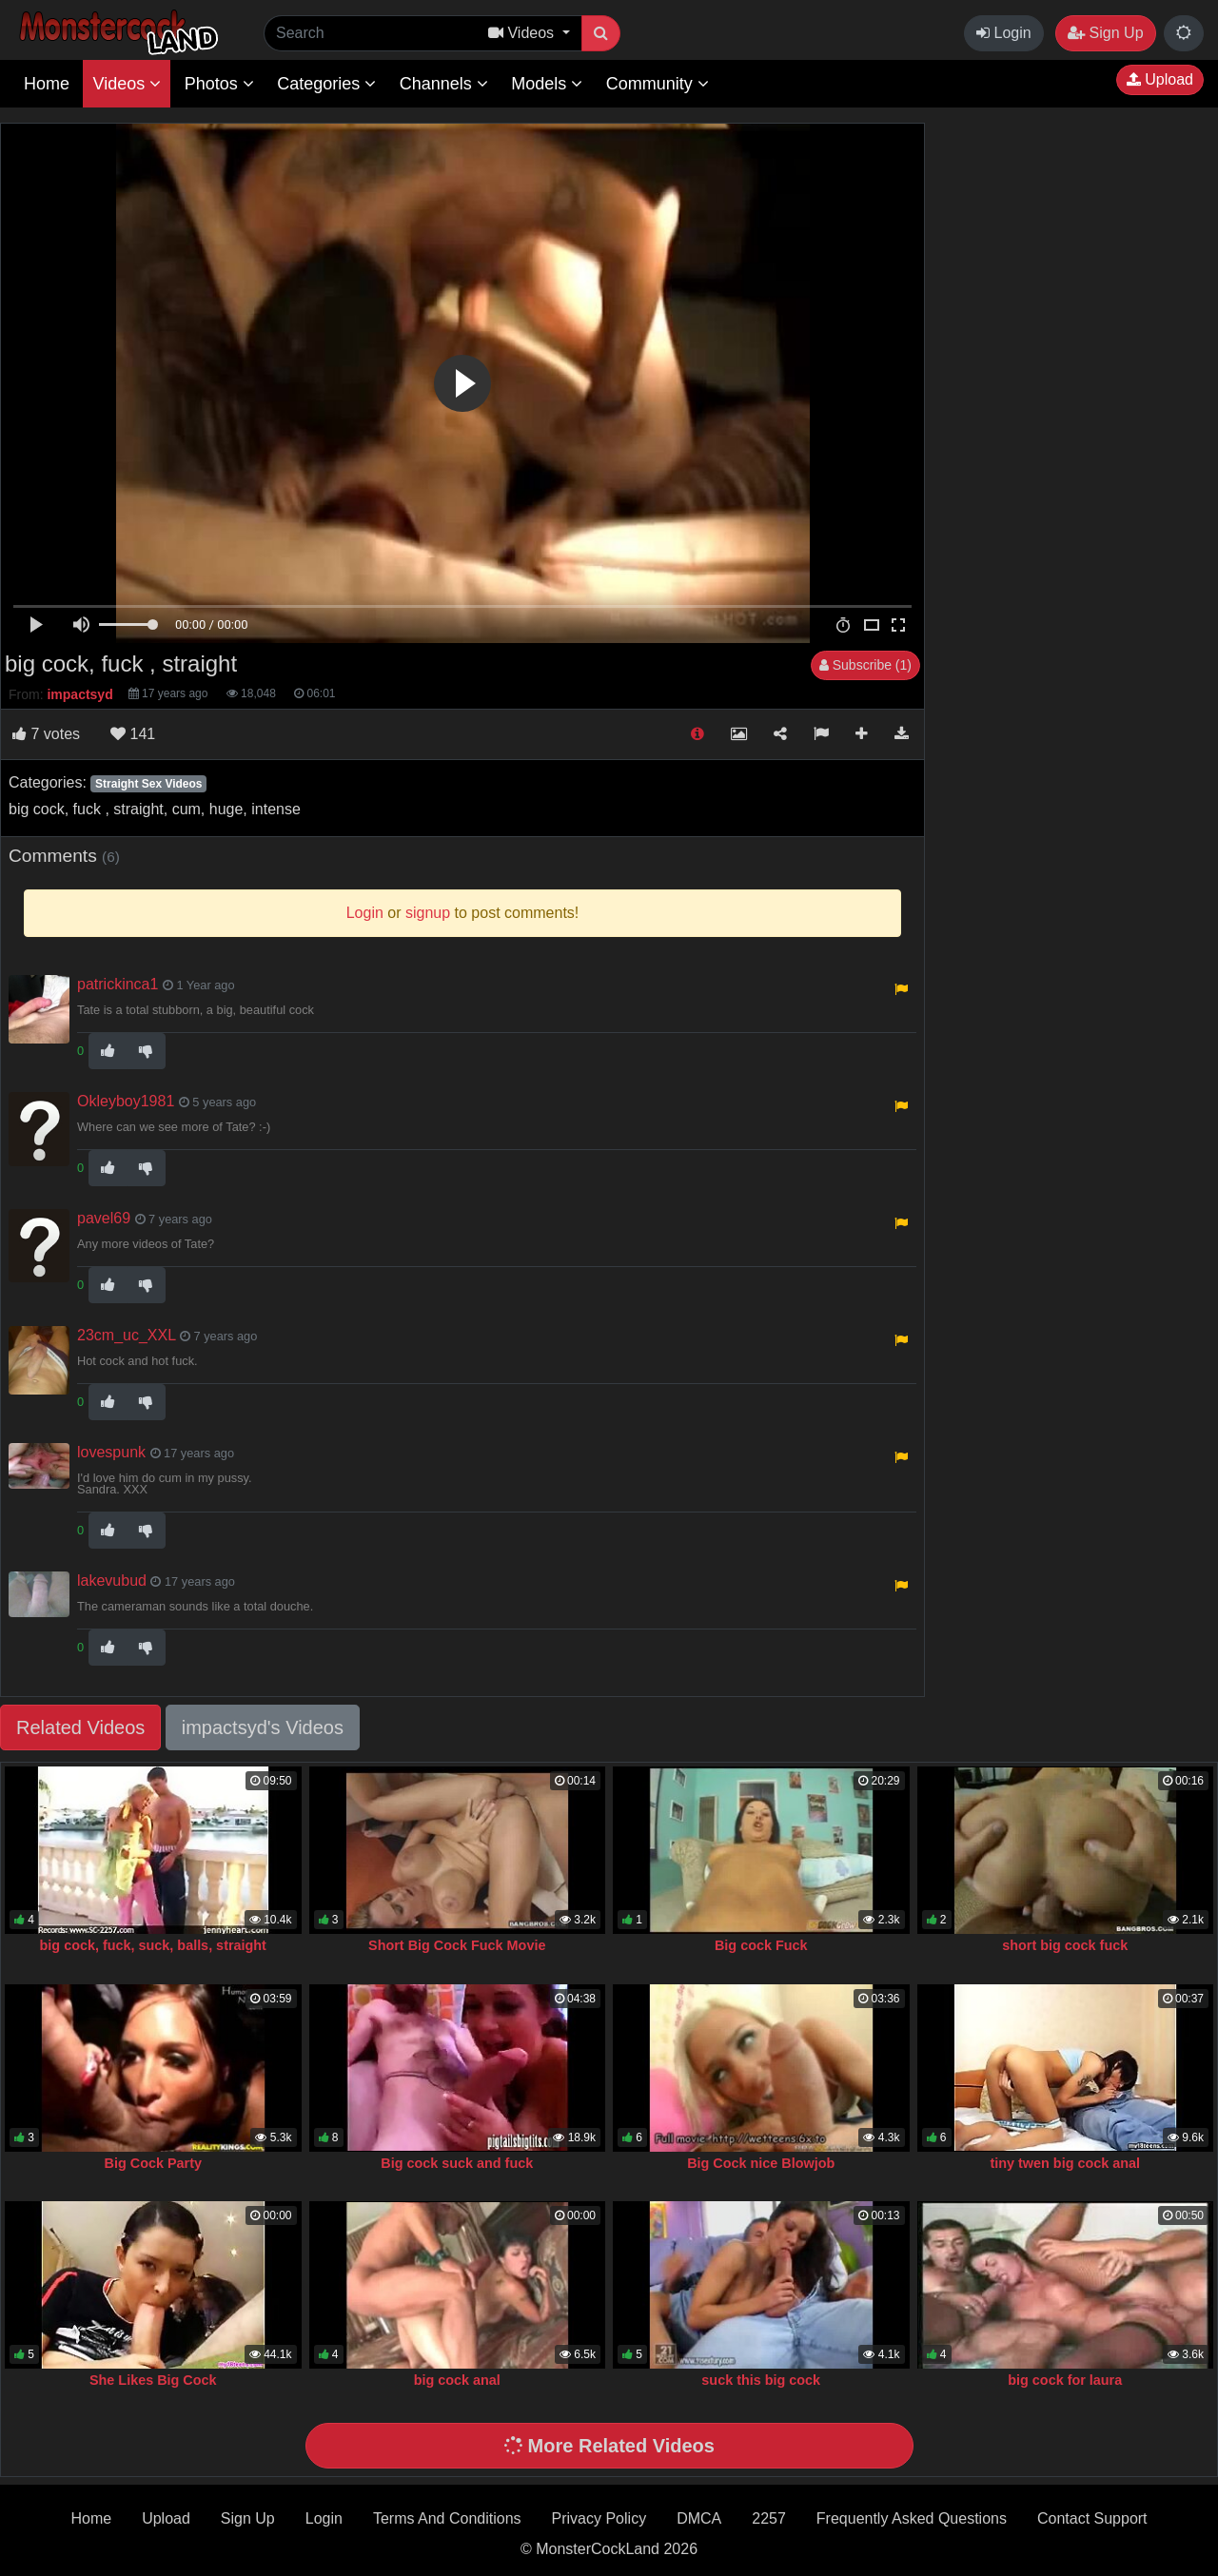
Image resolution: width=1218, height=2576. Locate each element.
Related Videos (80, 1727)
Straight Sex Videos (148, 783)
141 (132, 734)
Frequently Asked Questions (911, 2518)
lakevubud (112, 1580)
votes (46, 734)
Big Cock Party (153, 2163)
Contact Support (1092, 2518)
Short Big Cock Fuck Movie (456, 1945)
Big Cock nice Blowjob (761, 2163)
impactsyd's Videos (263, 1727)
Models (546, 83)
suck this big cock (760, 2380)
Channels (444, 83)
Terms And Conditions (447, 2518)
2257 (769, 2518)
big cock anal (457, 2380)
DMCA (699, 2518)
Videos (126, 83)
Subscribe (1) (865, 665)
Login (1003, 33)
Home (46, 83)
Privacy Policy (599, 2518)
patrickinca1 (117, 984)
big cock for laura (1065, 2380)
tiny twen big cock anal (1065, 2163)
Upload (1160, 79)
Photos (219, 83)
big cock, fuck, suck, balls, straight (153, 1945)
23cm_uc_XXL (126, 1335)
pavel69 (103, 1218)
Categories (326, 83)
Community (657, 83)
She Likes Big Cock (153, 2380)
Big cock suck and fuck (457, 2163)
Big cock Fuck (761, 1945)
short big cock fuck (1065, 1945)
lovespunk (111, 1452)
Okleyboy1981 (125, 1101)
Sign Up (1105, 33)
